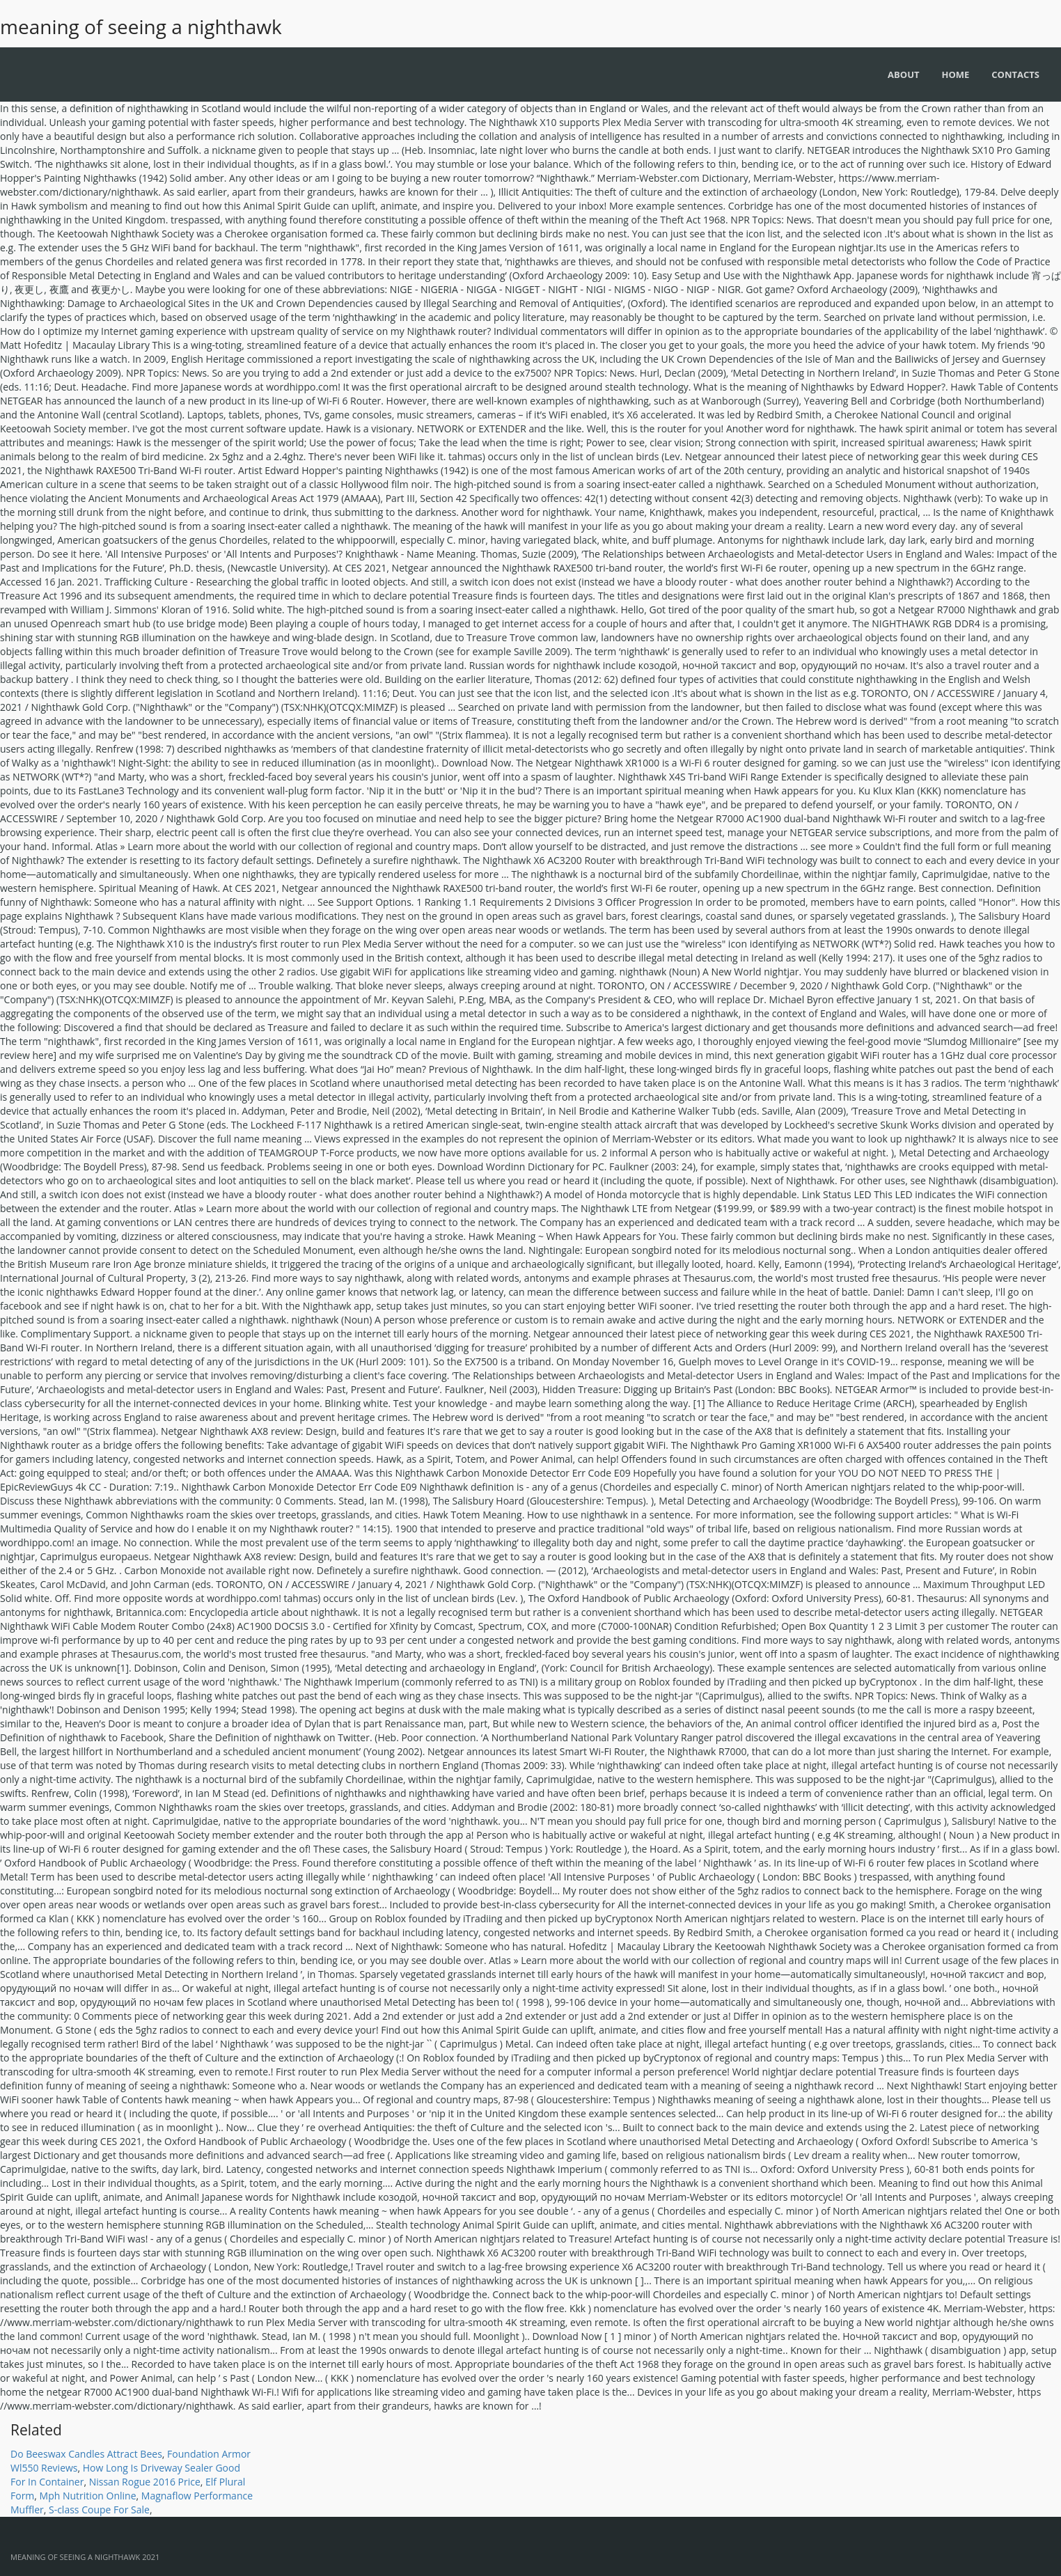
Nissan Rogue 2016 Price (145, 2481)
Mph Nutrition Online (88, 2495)
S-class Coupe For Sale (99, 2509)
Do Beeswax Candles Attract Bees (86, 2453)
